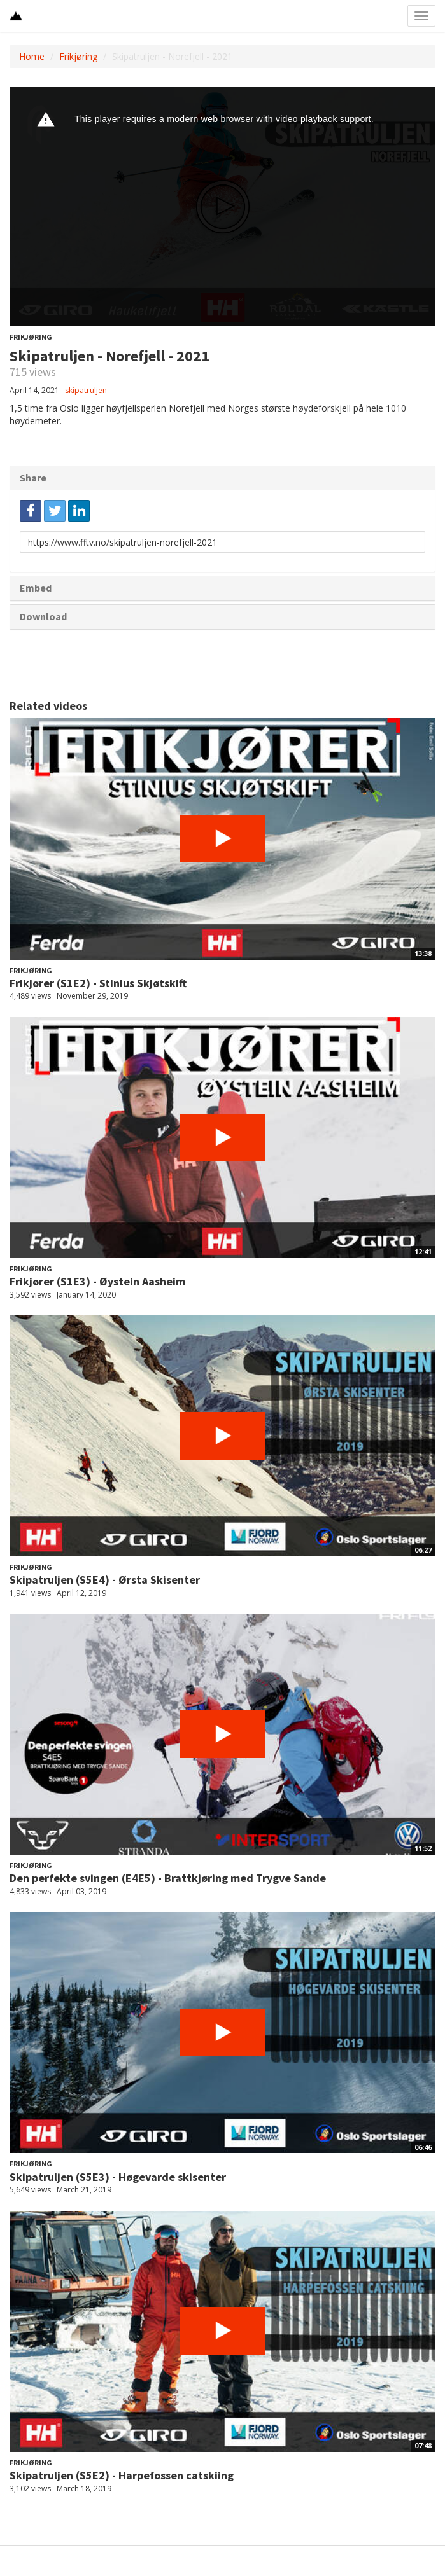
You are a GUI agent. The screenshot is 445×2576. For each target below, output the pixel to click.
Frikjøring (78, 56)
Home (32, 56)
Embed (36, 587)
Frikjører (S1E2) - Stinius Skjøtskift (98, 983)
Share (33, 477)
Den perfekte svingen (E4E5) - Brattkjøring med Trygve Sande (168, 1878)
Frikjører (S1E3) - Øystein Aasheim (97, 1281)
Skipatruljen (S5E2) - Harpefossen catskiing (122, 2475)
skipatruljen (86, 390)
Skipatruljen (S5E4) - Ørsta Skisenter (105, 1579)
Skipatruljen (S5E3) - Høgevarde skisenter (118, 2177)
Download (43, 616)
